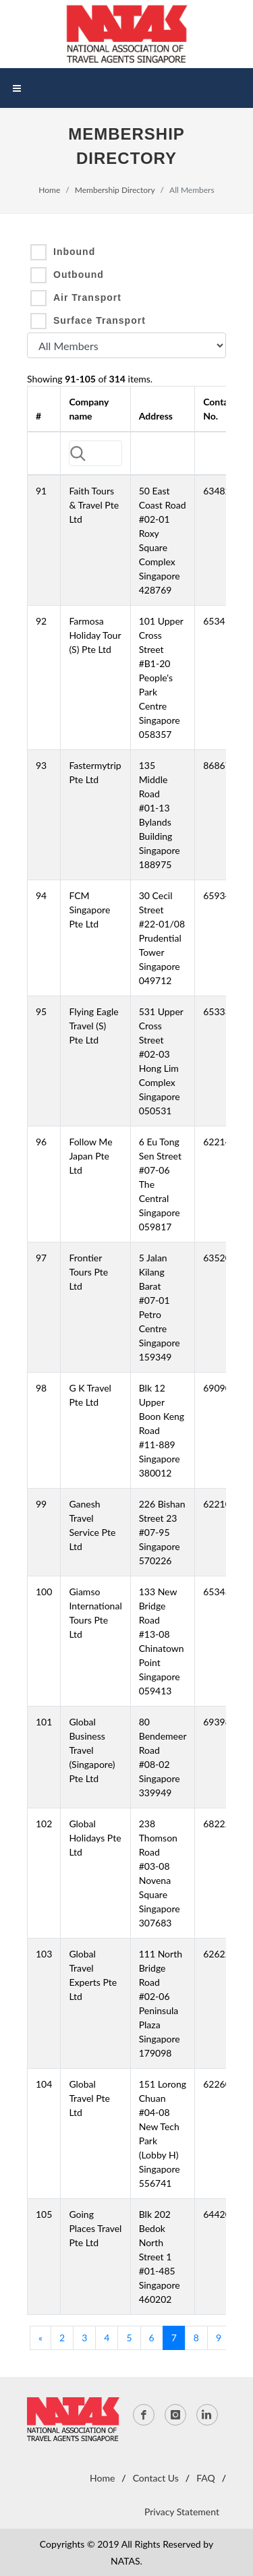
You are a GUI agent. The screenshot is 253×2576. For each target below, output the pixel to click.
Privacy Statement (181, 2511)
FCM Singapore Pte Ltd (89, 909)
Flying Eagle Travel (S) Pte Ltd (93, 1026)
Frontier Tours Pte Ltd (88, 1272)
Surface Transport (99, 320)
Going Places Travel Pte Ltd (95, 2228)
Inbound (74, 251)
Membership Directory (115, 190)
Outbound (78, 274)
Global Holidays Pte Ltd (95, 1838)
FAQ (205, 2478)
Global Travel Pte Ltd (89, 2098)
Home (49, 190)
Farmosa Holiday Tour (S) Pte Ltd (95, 635)
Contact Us (156, 2478)
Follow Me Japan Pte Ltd (90, 1156)
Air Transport (87, 297)
